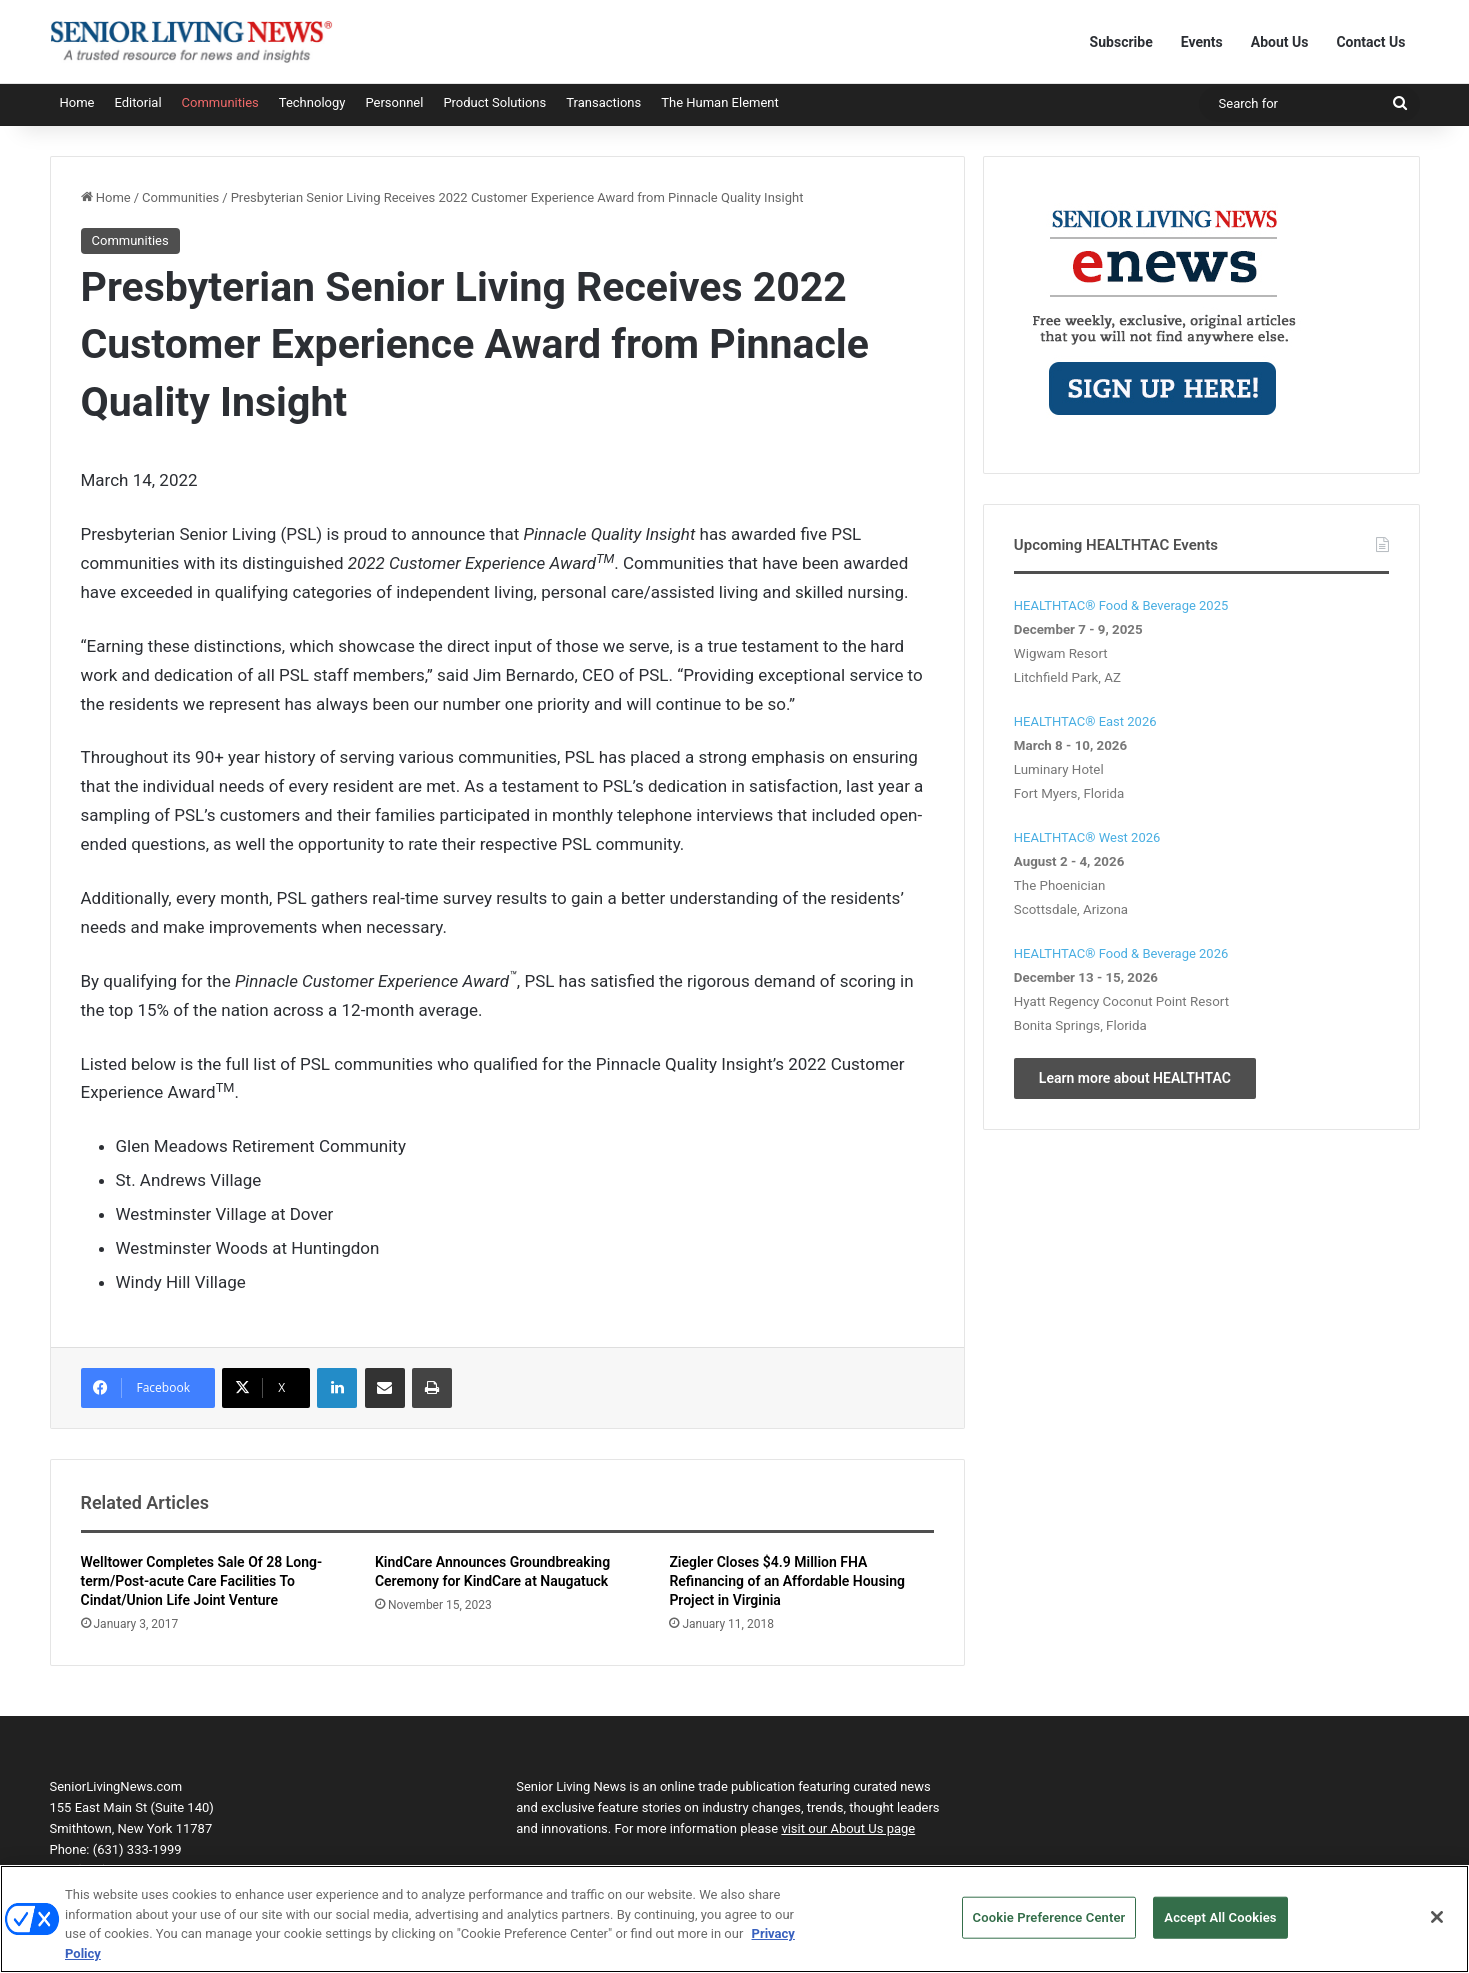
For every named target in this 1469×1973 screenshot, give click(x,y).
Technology (312, 102)
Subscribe (1121, 42)
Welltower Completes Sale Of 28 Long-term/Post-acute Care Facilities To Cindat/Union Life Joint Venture (202, 1581)
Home (77, 102)
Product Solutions (494, 102)
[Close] (1437, 1929)
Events (1202, 42)
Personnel (394, 102)
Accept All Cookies (1220, 1928)
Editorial (137, 102)
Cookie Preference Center (1049, 1928)
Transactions (603, 102)
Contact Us (1370, 42)
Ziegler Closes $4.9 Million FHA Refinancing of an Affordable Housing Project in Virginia (787, 1581)
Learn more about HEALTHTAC (1135, 1078)
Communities (220, 102)
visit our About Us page (848, 1828)
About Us (1280, 42)
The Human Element (720, 102)
